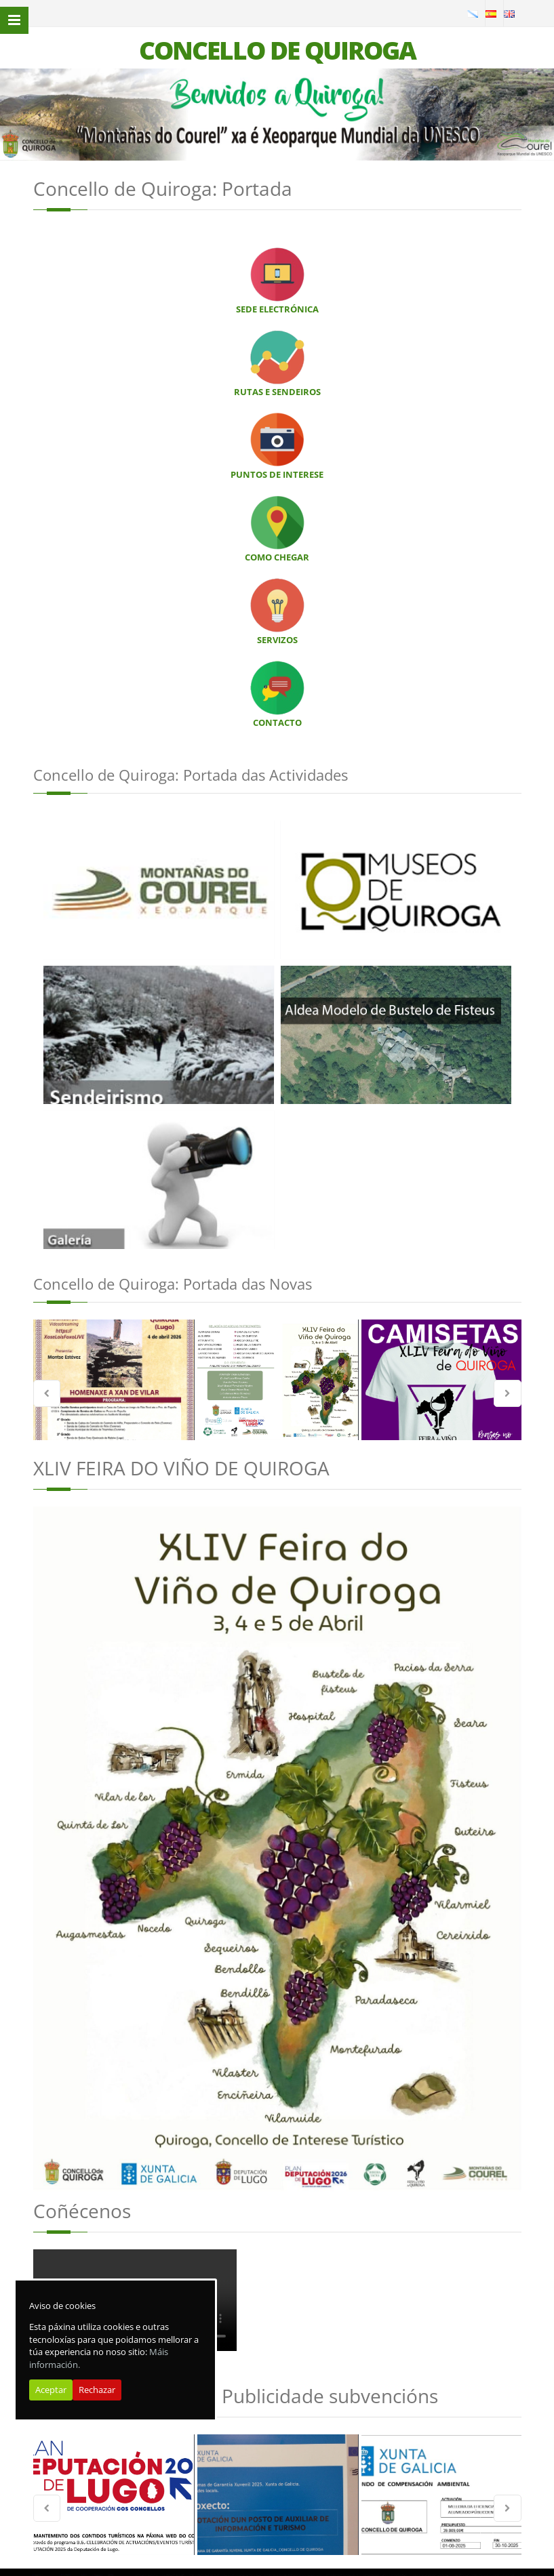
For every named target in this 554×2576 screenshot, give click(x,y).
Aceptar (50, 2390)
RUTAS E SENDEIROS (277, 392)
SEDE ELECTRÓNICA (277, 309)
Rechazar (97, 2390)
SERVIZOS (277, 640)
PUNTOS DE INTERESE (277, 474)
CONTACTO (277, 722)
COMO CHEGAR (277, 557)
